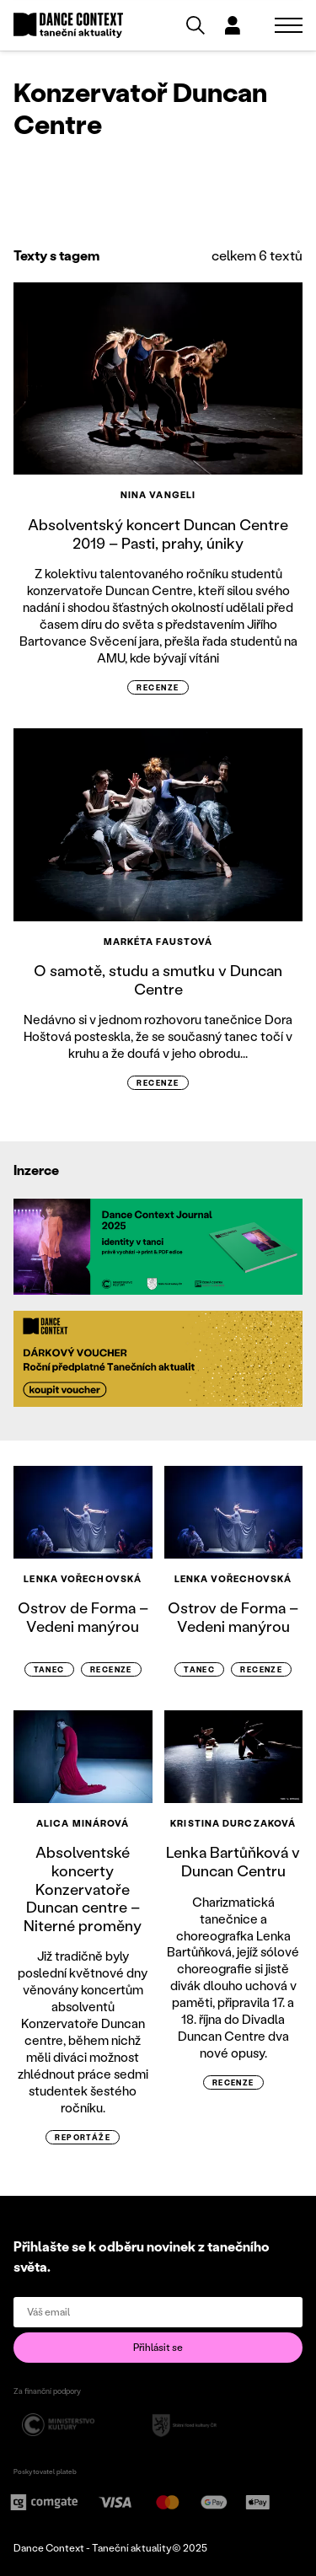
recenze (158, 687)
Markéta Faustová (158, 941)
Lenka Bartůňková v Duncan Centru (233, 1861)
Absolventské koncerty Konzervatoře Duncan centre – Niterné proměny (83, 1888)
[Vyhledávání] (195, 25)
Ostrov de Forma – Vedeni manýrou (83, 1616)
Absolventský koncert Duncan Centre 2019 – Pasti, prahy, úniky (158, 533)
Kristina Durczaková (233, 1823)
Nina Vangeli (158, 495)
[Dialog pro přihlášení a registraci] (232, 25)
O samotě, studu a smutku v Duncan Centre (158, 979)
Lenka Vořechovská (83, 1579)
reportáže (82, 2137)
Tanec (49, 1669)
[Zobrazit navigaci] (289, 25)
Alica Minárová (82, 1823)
